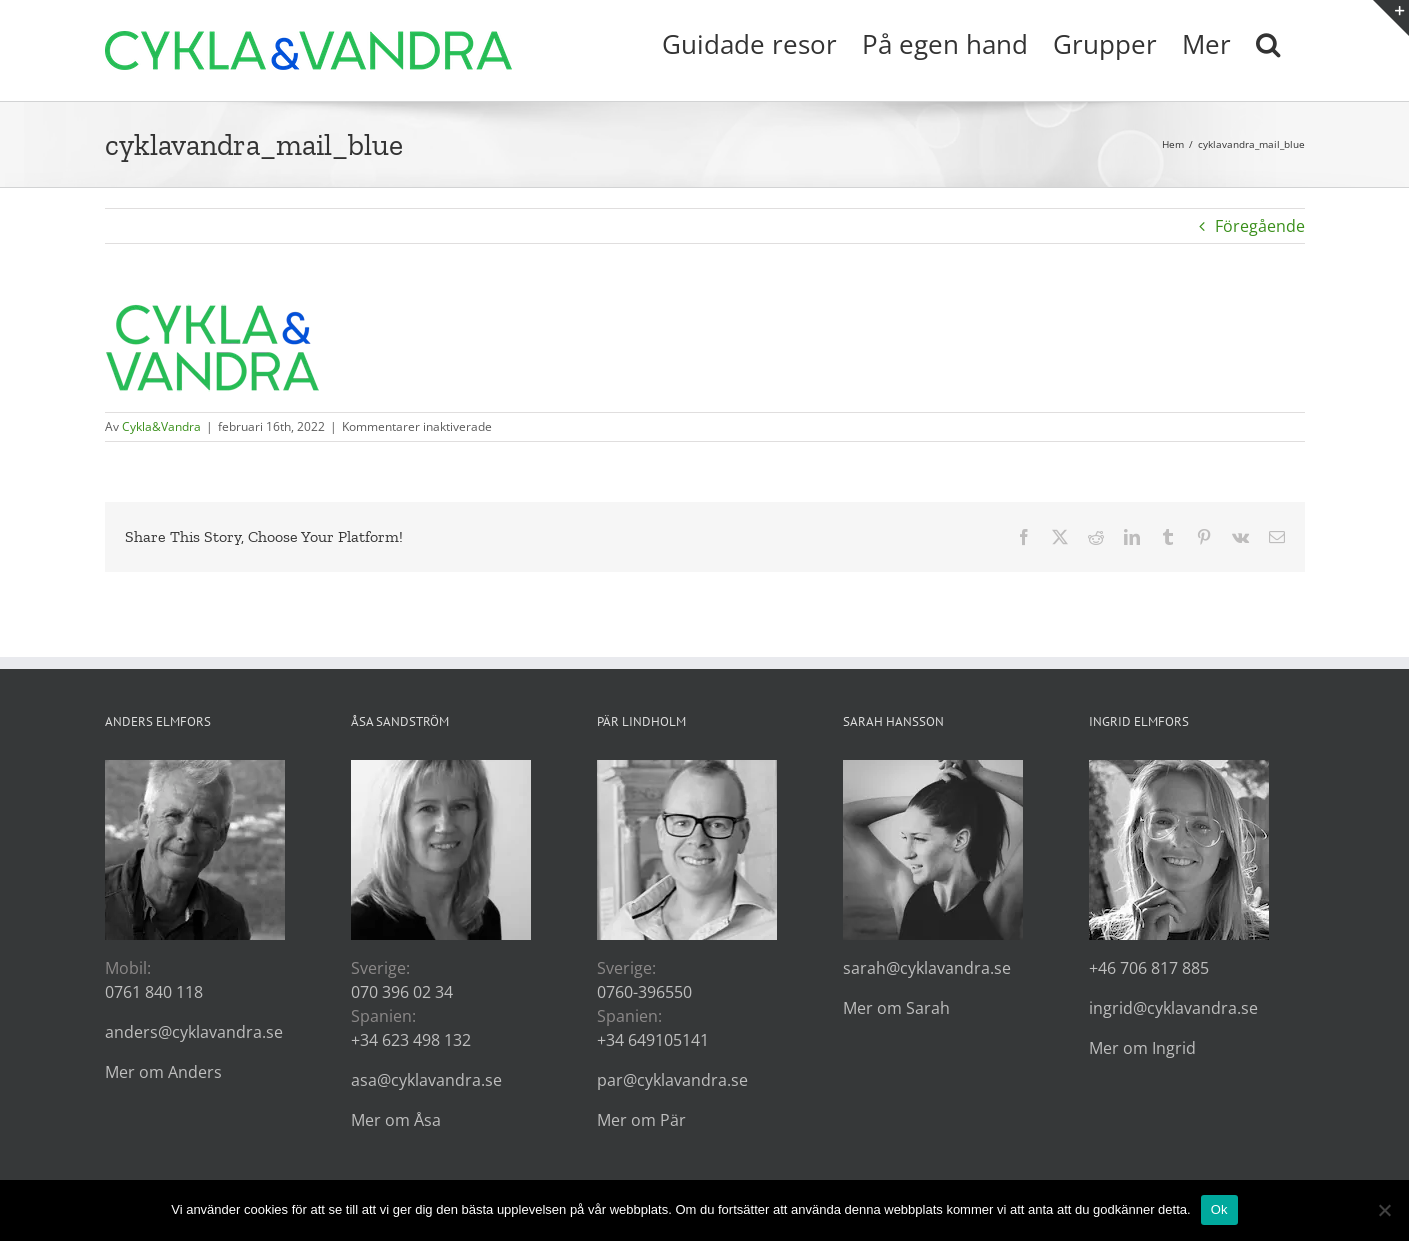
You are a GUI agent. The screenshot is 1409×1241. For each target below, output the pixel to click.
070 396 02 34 (402, 992)
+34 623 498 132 (411, 1040)
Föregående (1260, 226)
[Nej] (1384, 1210)
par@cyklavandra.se (672, 1080)
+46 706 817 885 (1149, 968)
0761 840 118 (154, 992)
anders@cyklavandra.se (194, 1032)
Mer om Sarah (896, 1008)
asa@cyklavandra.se (426, 1080)
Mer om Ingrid (1142, 1048)
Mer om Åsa (396, 1120)
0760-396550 (644, 992)
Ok (1219, 1209)
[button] (1268, 42)
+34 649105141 (653, 1040)
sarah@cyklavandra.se (927, 968)
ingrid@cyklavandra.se (1173, 1008)
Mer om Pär (641, 1120)
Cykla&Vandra (161, 426)
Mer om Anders (163, 1072)
